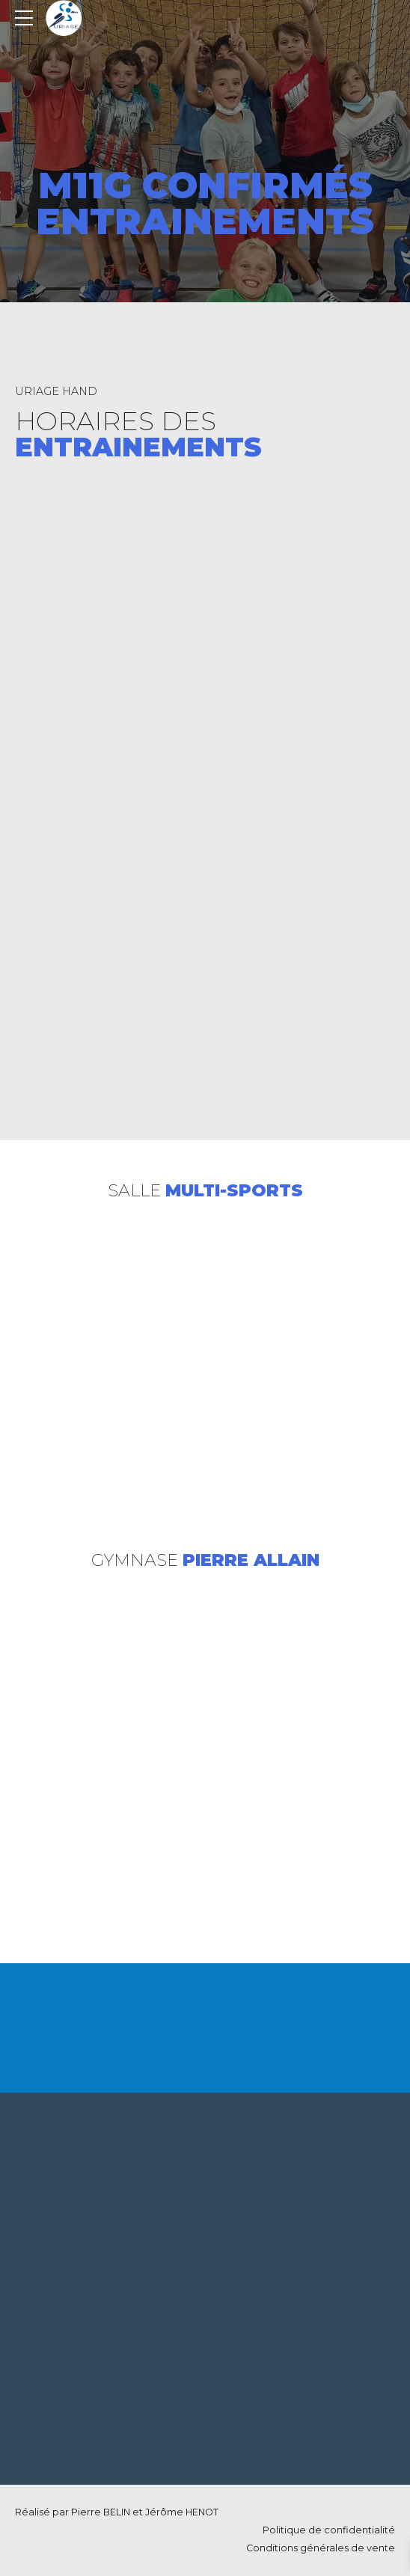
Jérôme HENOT (181, 2512)
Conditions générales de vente (320, 2548)
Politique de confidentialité (329, 2530)
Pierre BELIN (100, 2512)
